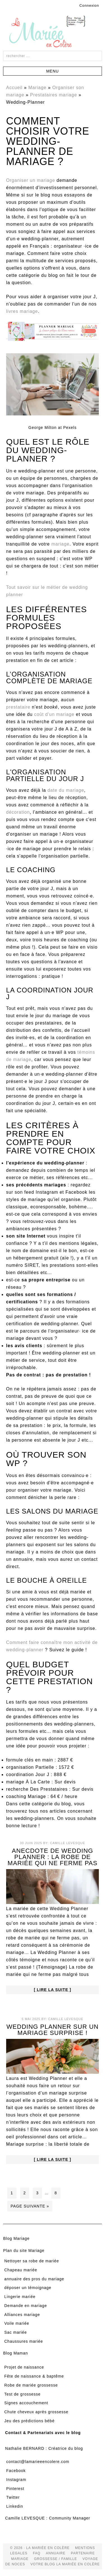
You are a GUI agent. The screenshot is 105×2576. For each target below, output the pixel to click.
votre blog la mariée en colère (65, 2564)
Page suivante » (30, 2206)
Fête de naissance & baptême (34, 2376)
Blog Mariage (16, 2238)
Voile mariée (16, 2323)
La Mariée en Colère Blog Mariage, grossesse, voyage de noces (52, 33)
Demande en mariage (25, 2305)
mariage (60, 544)
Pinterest (15, 2488)
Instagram (16, 2479)
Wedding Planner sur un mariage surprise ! (52, 2029)
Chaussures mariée (23, 2341)
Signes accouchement (26, 2403)
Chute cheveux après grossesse (36, 2412)
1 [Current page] (12, 2193)
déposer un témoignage (27, 2287)
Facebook (15, 2470)
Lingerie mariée (20, 2296)
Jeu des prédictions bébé (29, 2421)
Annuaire (56, 2553)
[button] (52, 71)
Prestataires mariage (53, 94)
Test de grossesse (22, 2394)
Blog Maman (15, 2353)
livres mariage (22, 311)
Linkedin (14, 2506)
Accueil (14, 87)
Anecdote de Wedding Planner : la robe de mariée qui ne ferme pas (52, 1857)
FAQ (36, 2553)
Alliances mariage (22, 2314)
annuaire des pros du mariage (34, 2279)
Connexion (89, 5)
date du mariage (66, 790)
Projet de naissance (24, 2367)
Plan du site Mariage (24, 2250)
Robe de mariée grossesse (31, 2385)
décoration (18, 812)
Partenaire (83, 2553)
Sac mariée (15, 2332)
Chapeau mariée (20, 2270)
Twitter (13, 2497)
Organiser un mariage (30, 180)
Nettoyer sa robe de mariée (31, 2261)
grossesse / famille (55, 2559)
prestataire (18, 707)
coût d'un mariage (54, 714)
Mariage (37, 87)
